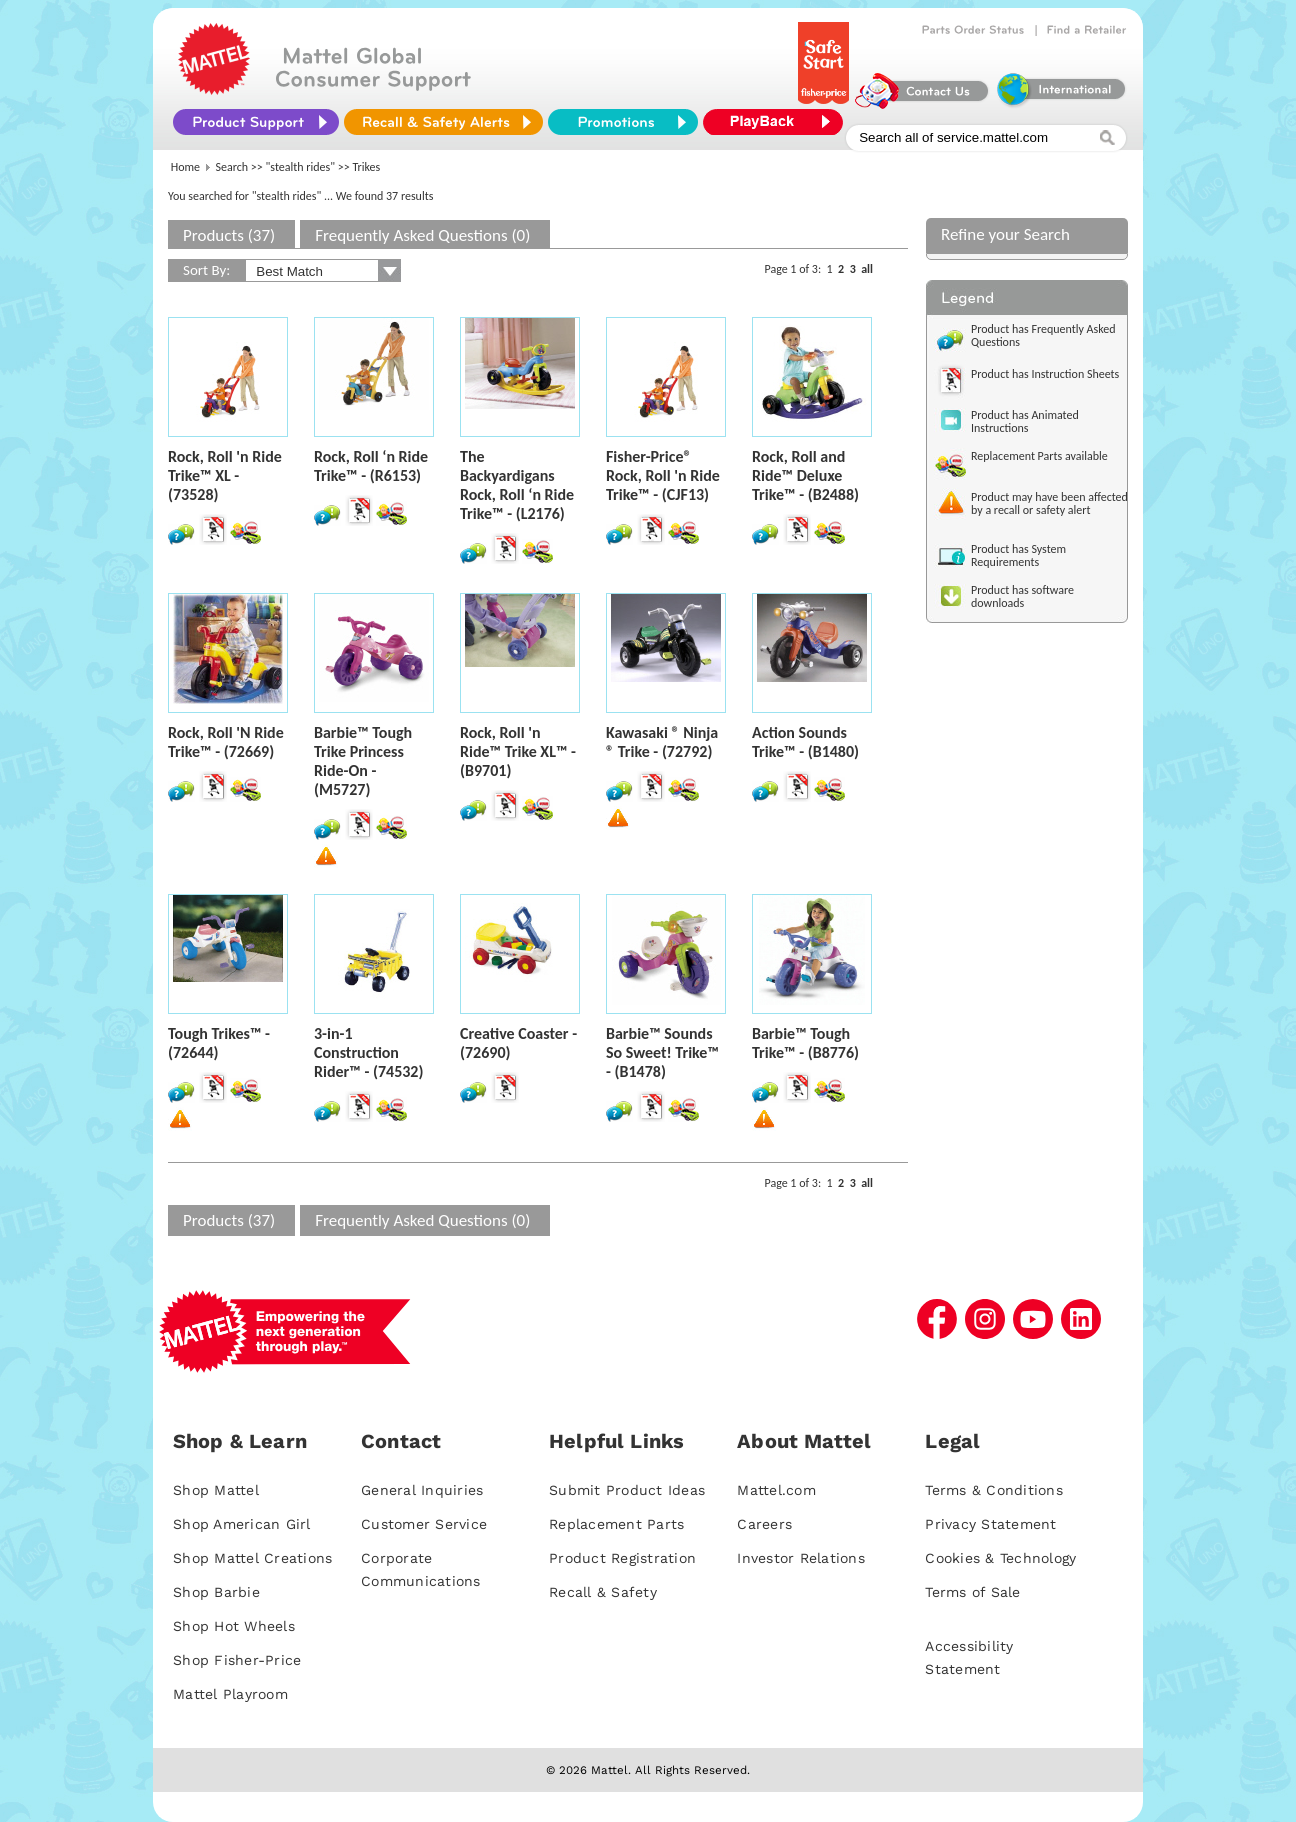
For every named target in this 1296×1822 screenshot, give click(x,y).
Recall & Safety (603, 1592)
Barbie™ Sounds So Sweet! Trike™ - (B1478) (662, 1052)
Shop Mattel (216, 1490)
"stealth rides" (301, 167)
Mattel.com (776, 1490)
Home (185, 167)
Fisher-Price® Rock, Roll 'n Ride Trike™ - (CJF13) (663, 475)
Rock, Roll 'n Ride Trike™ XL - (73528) (225, 475)
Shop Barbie (216, 1592)
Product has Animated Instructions (1025, 421)
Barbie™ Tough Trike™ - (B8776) (805, 1043)
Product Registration (622, 1558)
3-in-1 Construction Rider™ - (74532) (368, 1052)
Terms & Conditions (994, 1490)
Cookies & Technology (1000, 1558)
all (867, 269)
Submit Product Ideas (627, 1490)
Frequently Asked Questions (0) (422, 235)
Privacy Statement (990, 1524)
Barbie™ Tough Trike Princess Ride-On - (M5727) (363, 761)
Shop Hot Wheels (234, 1626)
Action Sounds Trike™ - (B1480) (805, 742)
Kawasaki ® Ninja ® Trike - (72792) (662, 742)
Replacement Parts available (1039, 456)
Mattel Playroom (230, 1694)
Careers (764, 1524)
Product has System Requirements (1018, 555)
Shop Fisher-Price (237, 1660)
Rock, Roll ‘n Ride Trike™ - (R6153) (371, 466)
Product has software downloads (1022, 596)
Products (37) (229, 235)
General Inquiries (422, 1490)
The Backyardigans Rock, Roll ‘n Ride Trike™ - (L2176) (517, 485)
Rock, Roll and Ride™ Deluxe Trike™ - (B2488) (805, 475)
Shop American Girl (242, 1524)
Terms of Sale (972, 1592)
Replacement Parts (616, 1524)
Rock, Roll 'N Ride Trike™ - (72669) (226, 742)
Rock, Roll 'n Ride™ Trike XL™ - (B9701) (518, 751)
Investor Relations (801, 1558)
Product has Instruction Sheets (1045, 374)
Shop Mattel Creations (252, 1558)
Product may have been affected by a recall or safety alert (1049, 503)
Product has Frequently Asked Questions (1043, 335)
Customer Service (424, 1524)
